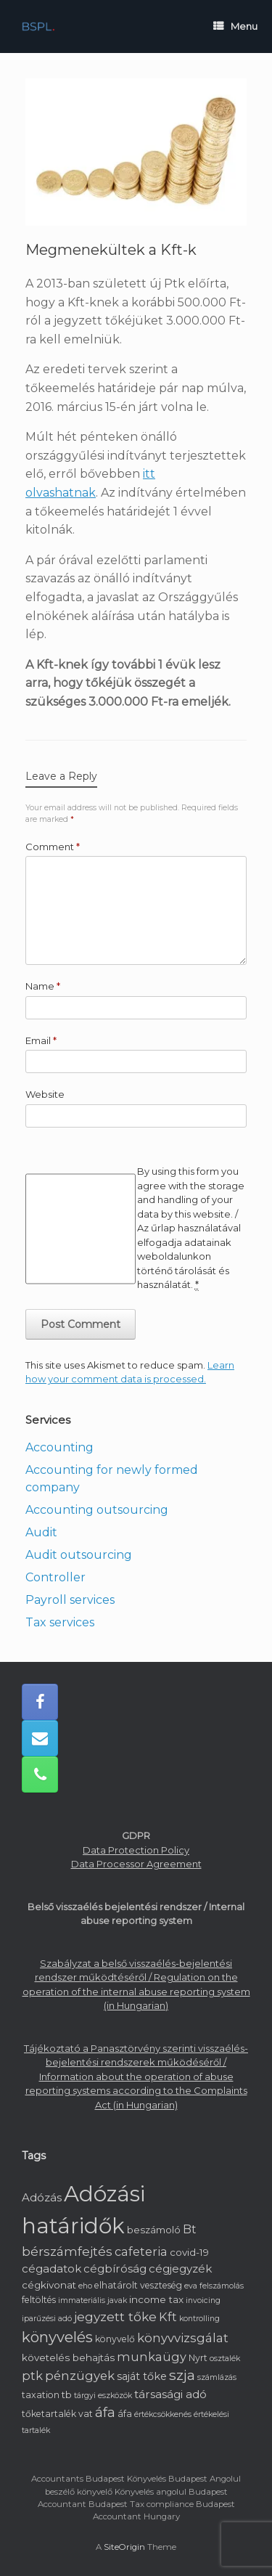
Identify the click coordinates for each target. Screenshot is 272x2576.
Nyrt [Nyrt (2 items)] (198, 2357)
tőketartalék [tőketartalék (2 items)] (49, 2413)
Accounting (59, 1447)
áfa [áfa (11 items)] (105, 2413)
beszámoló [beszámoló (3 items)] (154, 2229)
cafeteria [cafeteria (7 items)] (141, 2251)
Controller (55, 1577)
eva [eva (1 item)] (190, 2286)
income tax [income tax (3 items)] (156, 2299)
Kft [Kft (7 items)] (168, 2317)
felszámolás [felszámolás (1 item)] (221, 2286)
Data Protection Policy (136, 1850)
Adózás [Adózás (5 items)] (42, 2197)
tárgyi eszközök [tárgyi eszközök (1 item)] (103, 2395)
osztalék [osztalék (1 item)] (225, 2358)
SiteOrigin (124, 2547)
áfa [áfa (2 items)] (125, 2413)
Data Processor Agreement (136, 1864)
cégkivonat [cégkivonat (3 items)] (49, 2285)
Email (41, 1040)
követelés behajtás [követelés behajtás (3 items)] (68, 2357)
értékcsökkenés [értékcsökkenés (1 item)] (162, 2414)
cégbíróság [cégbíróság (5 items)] (115, 2268)
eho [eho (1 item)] (85, 2286)
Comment (52, 846)
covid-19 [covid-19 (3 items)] (189, 2252)
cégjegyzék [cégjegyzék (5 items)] (180, 2268)
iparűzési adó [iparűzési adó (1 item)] (47, 2318)
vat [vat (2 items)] (85, 2413)
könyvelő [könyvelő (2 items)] (115, 2339)
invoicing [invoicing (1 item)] (203, 2300)
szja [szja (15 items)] (182, 2375)
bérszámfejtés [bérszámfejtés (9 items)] (67, 2251)
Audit (41, 1532)
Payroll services (70, 1600)
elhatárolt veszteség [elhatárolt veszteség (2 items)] (138, 2285)
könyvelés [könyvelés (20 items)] (57, 2337)
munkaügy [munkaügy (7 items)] (151, 2356)
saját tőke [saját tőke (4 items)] (142, 2376)
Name (42, 986)
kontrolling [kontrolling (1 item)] (199, 2318)
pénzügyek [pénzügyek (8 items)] (80, 2375)
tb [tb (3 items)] (67, 2394)
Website (45, 1094)
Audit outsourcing (78, 1555)
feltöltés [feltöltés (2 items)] (39, 2299)
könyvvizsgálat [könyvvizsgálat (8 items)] (182, 2338)
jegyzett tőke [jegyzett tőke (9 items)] (115, 2316)
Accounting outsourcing (96, 1510)
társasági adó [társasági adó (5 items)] (170, 2394)
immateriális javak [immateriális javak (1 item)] (92, 2300)
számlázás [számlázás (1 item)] (216, 2377)
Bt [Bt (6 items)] (190, 2229)
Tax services (59, 1622)
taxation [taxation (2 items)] (40, 2394)
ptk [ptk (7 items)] (32, 2375)
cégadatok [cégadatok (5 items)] (51, 2268)
